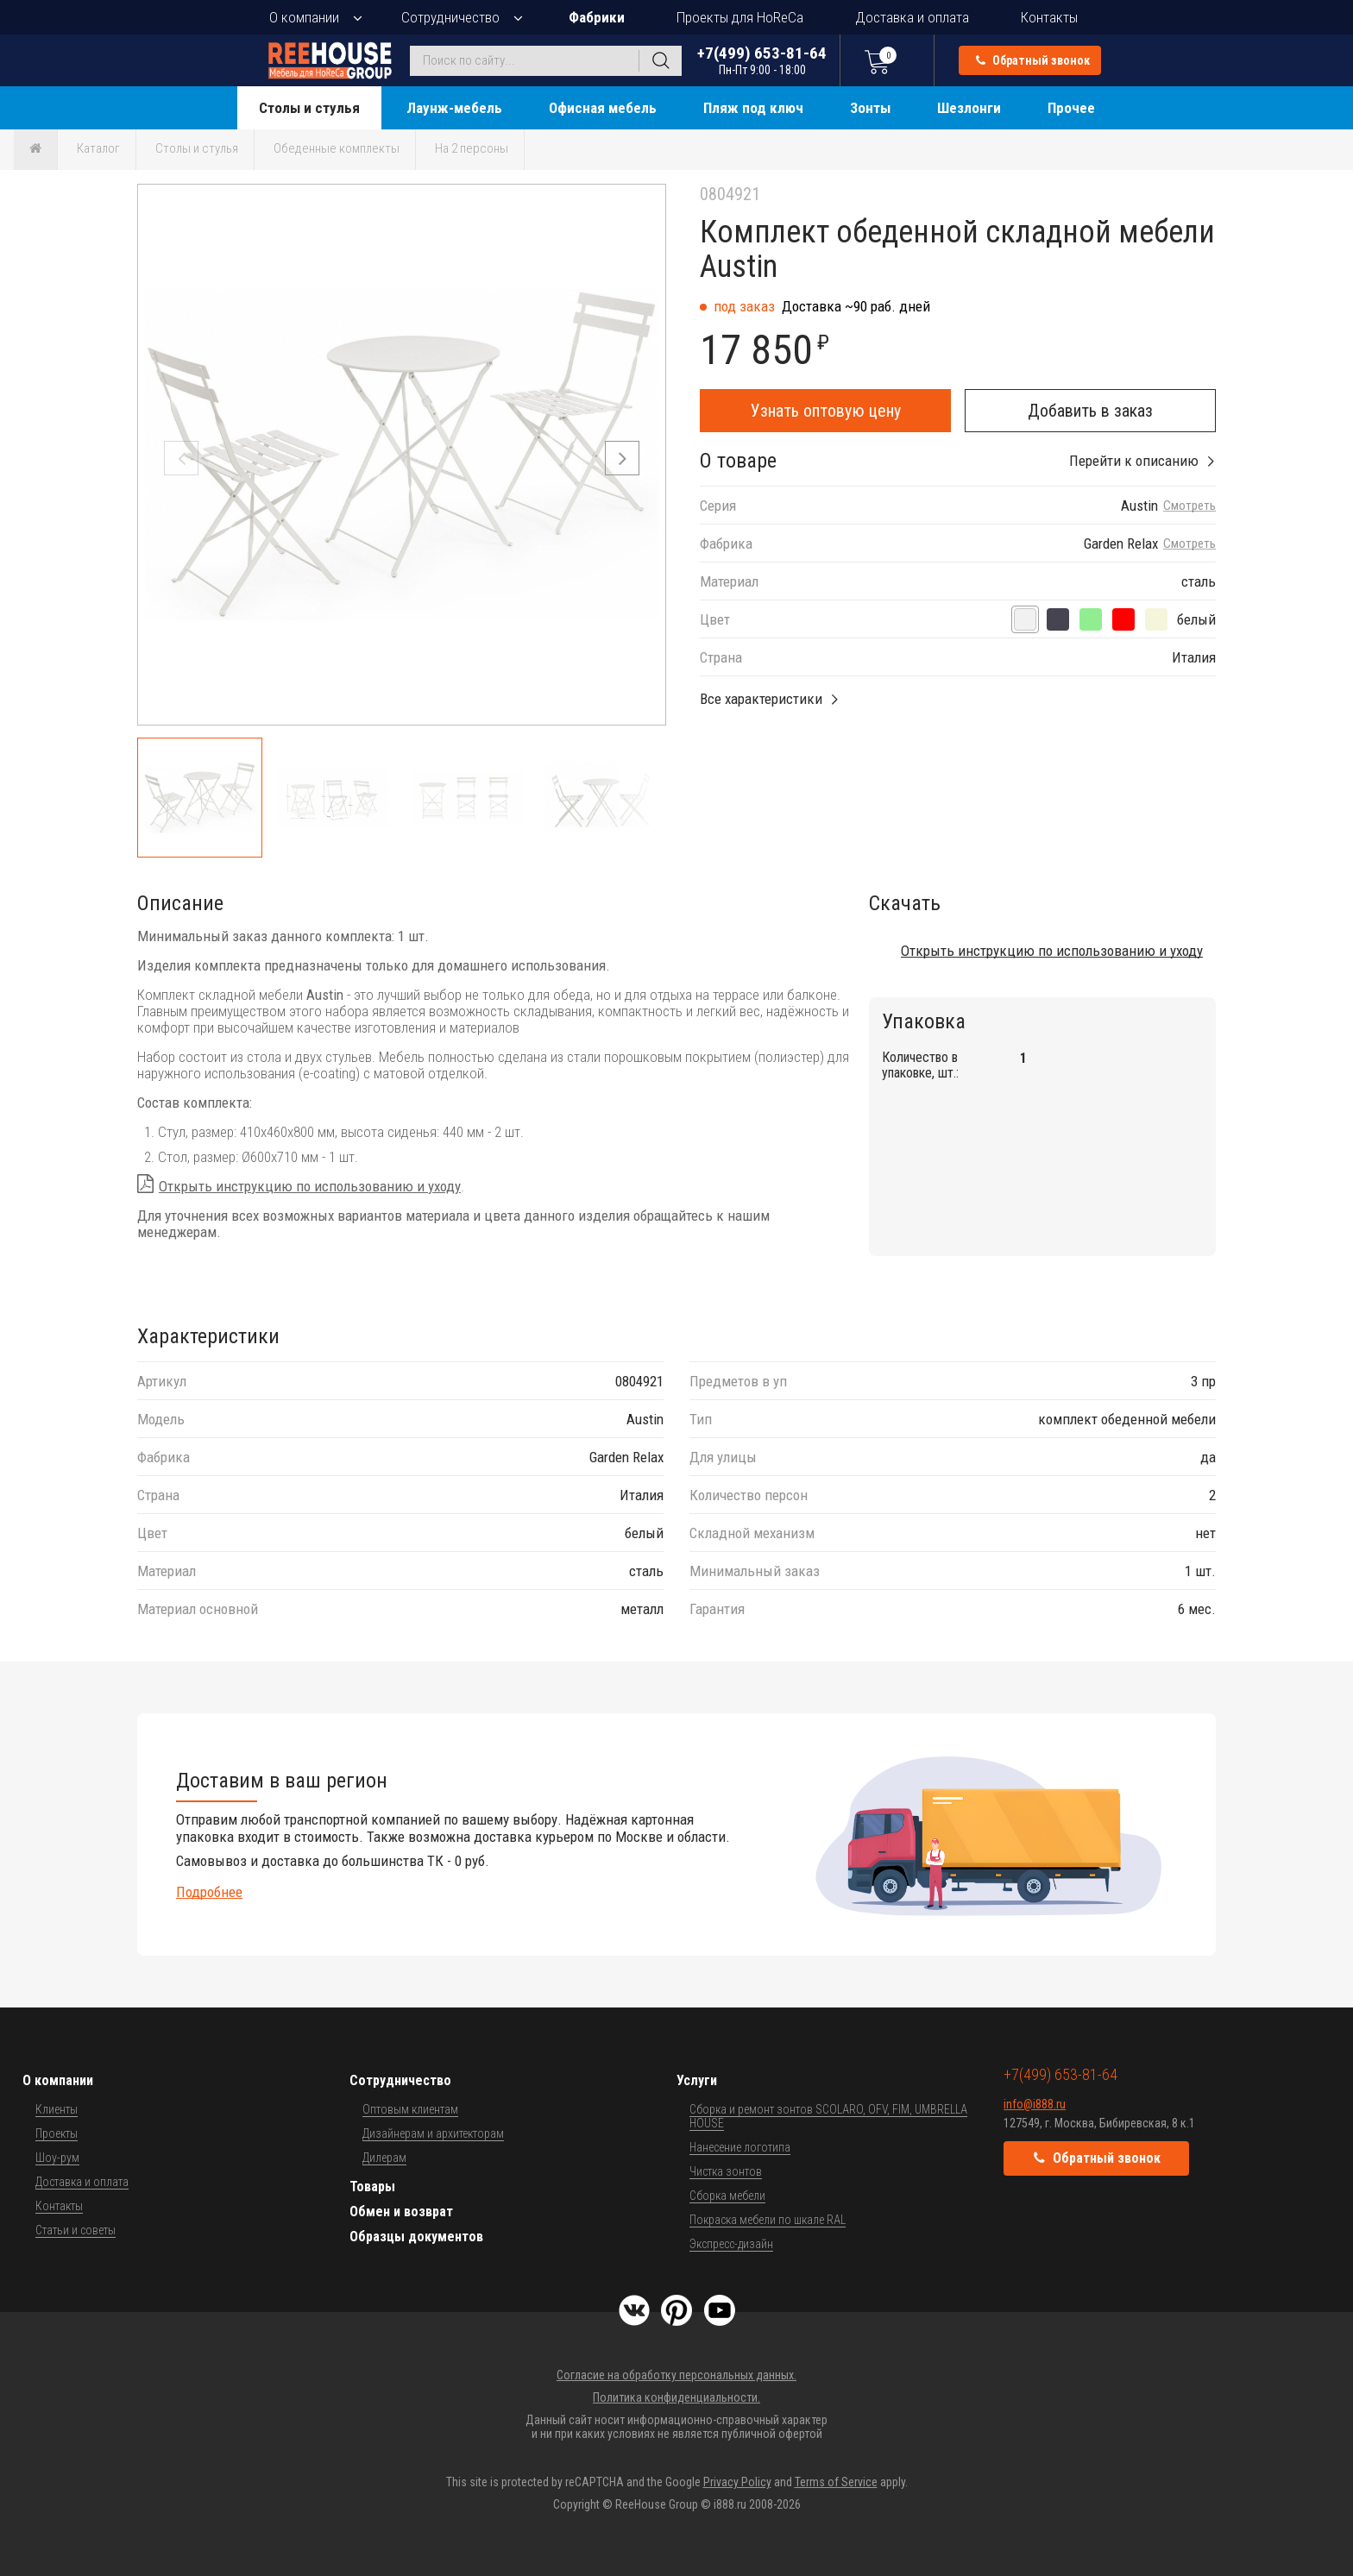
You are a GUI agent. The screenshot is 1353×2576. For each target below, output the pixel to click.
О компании (304, 17)
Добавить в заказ (1090, 410)
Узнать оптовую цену (826, 410)
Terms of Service (836, 2482)
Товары (372, 2186)
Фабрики (597, 17)
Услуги (696, 2080)
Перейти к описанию (1134, 460)
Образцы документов (416, 2236)
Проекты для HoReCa (739, 17)
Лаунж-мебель (454, 107)
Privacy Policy (737, 2482)
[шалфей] (1090, 619)
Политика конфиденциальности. (676, 2397)
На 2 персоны (471, 148)
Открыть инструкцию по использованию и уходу (310, 1186)
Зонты (870, 107)
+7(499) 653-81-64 (762, 60)
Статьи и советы (75, 2230)
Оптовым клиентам (410, 2109)
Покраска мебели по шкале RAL (767, 2220)
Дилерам (384, 2157)
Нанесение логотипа (739, 2147)
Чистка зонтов (725, 2171)
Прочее (1071, 107)
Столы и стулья (309, 107)
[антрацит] (1058, 619)
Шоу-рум (57, 2157)
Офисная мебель (603, 107)
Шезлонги (969, 107)
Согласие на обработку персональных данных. (676, 2375)
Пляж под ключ (753, 107)
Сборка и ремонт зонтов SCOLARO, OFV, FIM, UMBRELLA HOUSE (828, 2116)
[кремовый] (1156, 619)
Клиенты (56, 2109)
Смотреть (1189, 506)
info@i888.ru (1035, 2104)
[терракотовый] (1123, 619)
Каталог (98, 148)
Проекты (56, 2133)
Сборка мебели (727, 2195)
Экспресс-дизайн (731, 2244)
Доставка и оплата (912, 17)
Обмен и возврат (401, 2211)
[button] (622, 458)
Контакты (1049, 17)
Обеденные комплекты (337, 148)
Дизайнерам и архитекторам (433, 2133)
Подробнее (209, 1892)
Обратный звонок (1033, 60)
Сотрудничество (450, 17)
